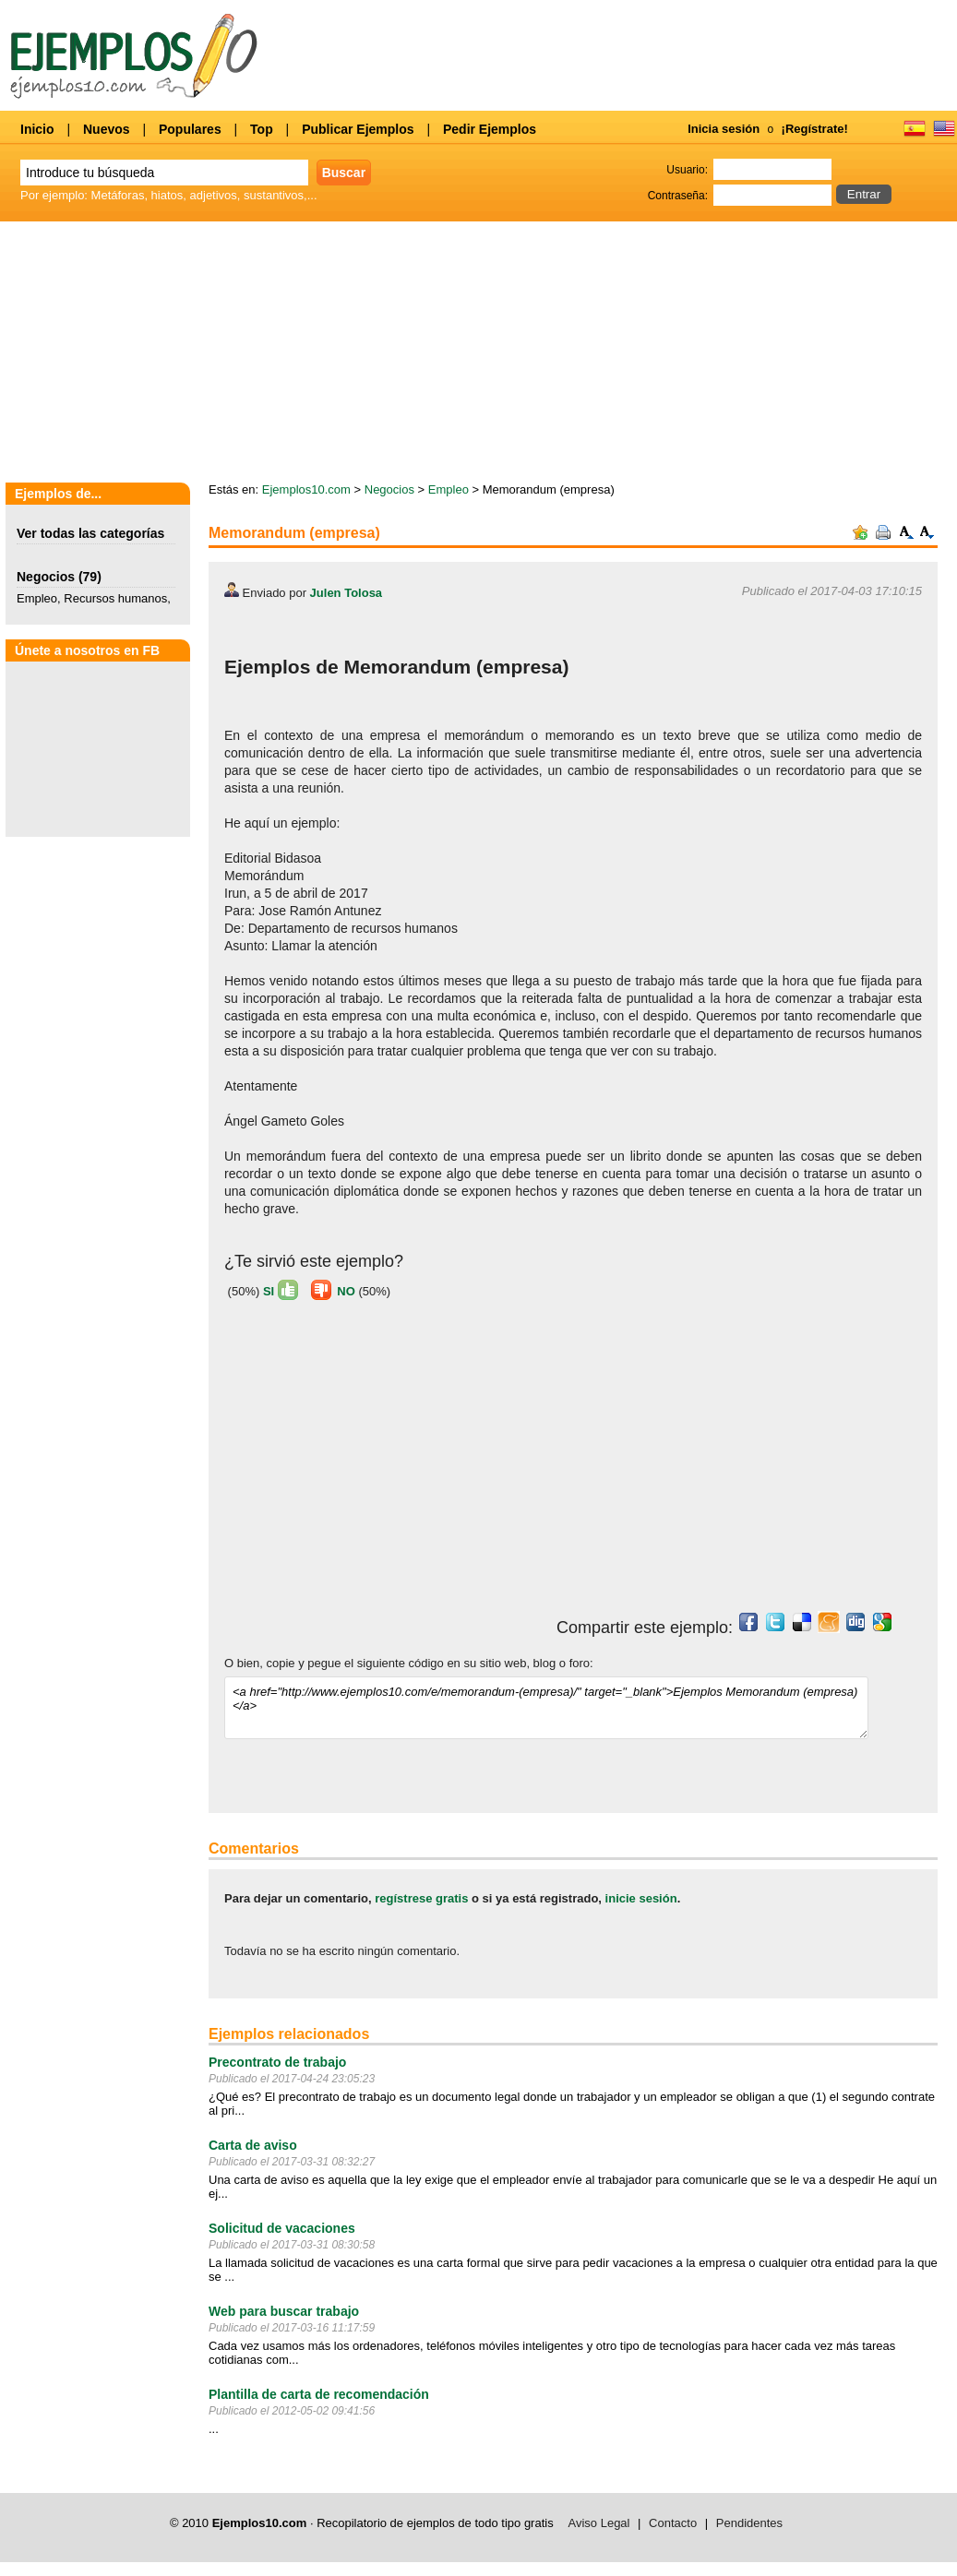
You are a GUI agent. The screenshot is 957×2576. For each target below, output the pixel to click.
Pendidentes (749, 2523)
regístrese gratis (421, 1898)
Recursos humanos (115, 598)
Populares (190, 129)
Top (261, 129)
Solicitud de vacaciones (282, 2228)
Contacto (673, 2523)
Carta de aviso (253, 2145)
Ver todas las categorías (90, 533)
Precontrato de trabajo (277, 2062)
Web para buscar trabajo (284, 2311)
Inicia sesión (724, 129)
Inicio (37, 129)
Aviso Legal (599, 2523)
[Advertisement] (479, 353)
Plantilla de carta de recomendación (319, 2394)
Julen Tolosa (346, 593)
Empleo (37, 598)
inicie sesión (641, 1898)
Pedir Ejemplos (489, 129)
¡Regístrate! (815, 129)
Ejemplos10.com (306, 489)
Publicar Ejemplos (357, 129)
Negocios (46, 576)
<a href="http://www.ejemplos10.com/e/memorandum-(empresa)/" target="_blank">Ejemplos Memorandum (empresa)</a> (546, 1707)
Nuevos (106, 129)
